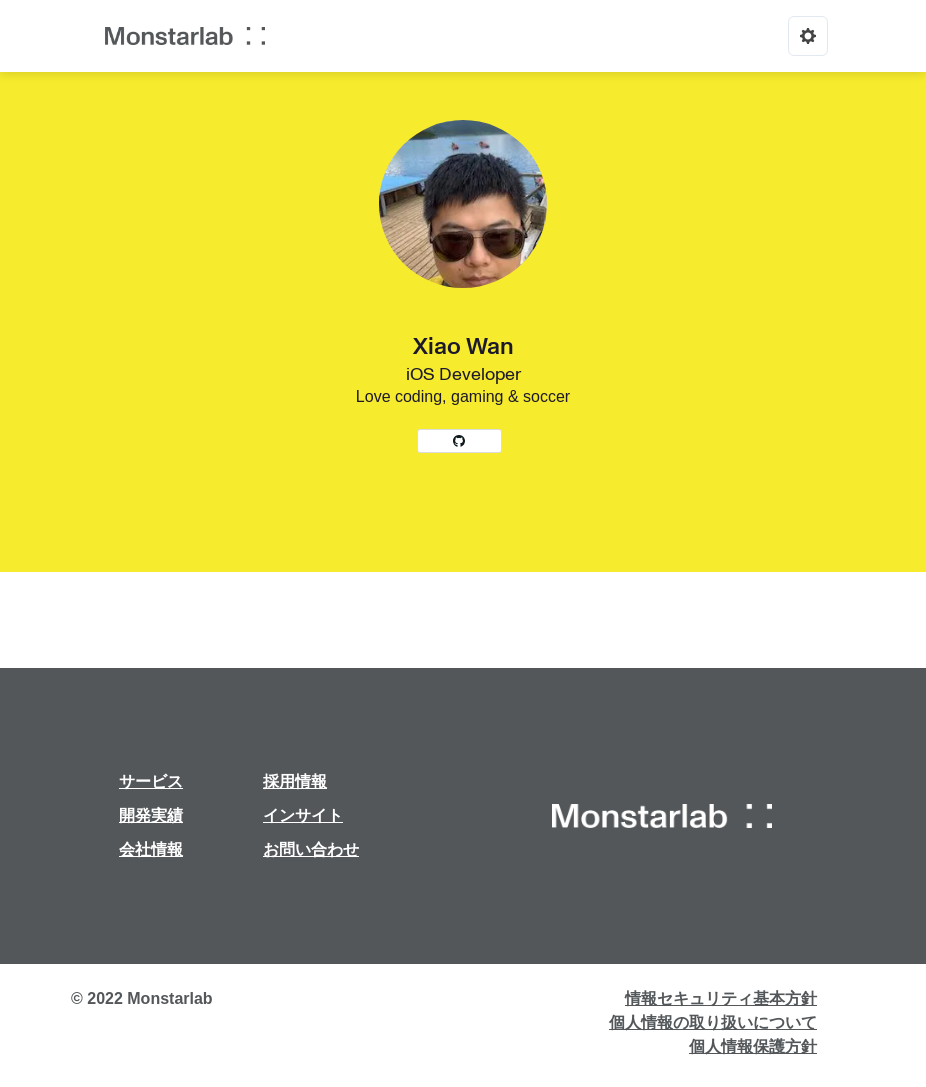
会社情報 (151, 849)
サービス (151, 781)
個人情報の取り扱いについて (713, 1022)
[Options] (808, 36)
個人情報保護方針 (753, 1046)
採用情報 (295, 781)
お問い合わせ (311, 849)
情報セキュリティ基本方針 (721, 998)
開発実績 (151, 815)
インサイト (303, 815)
